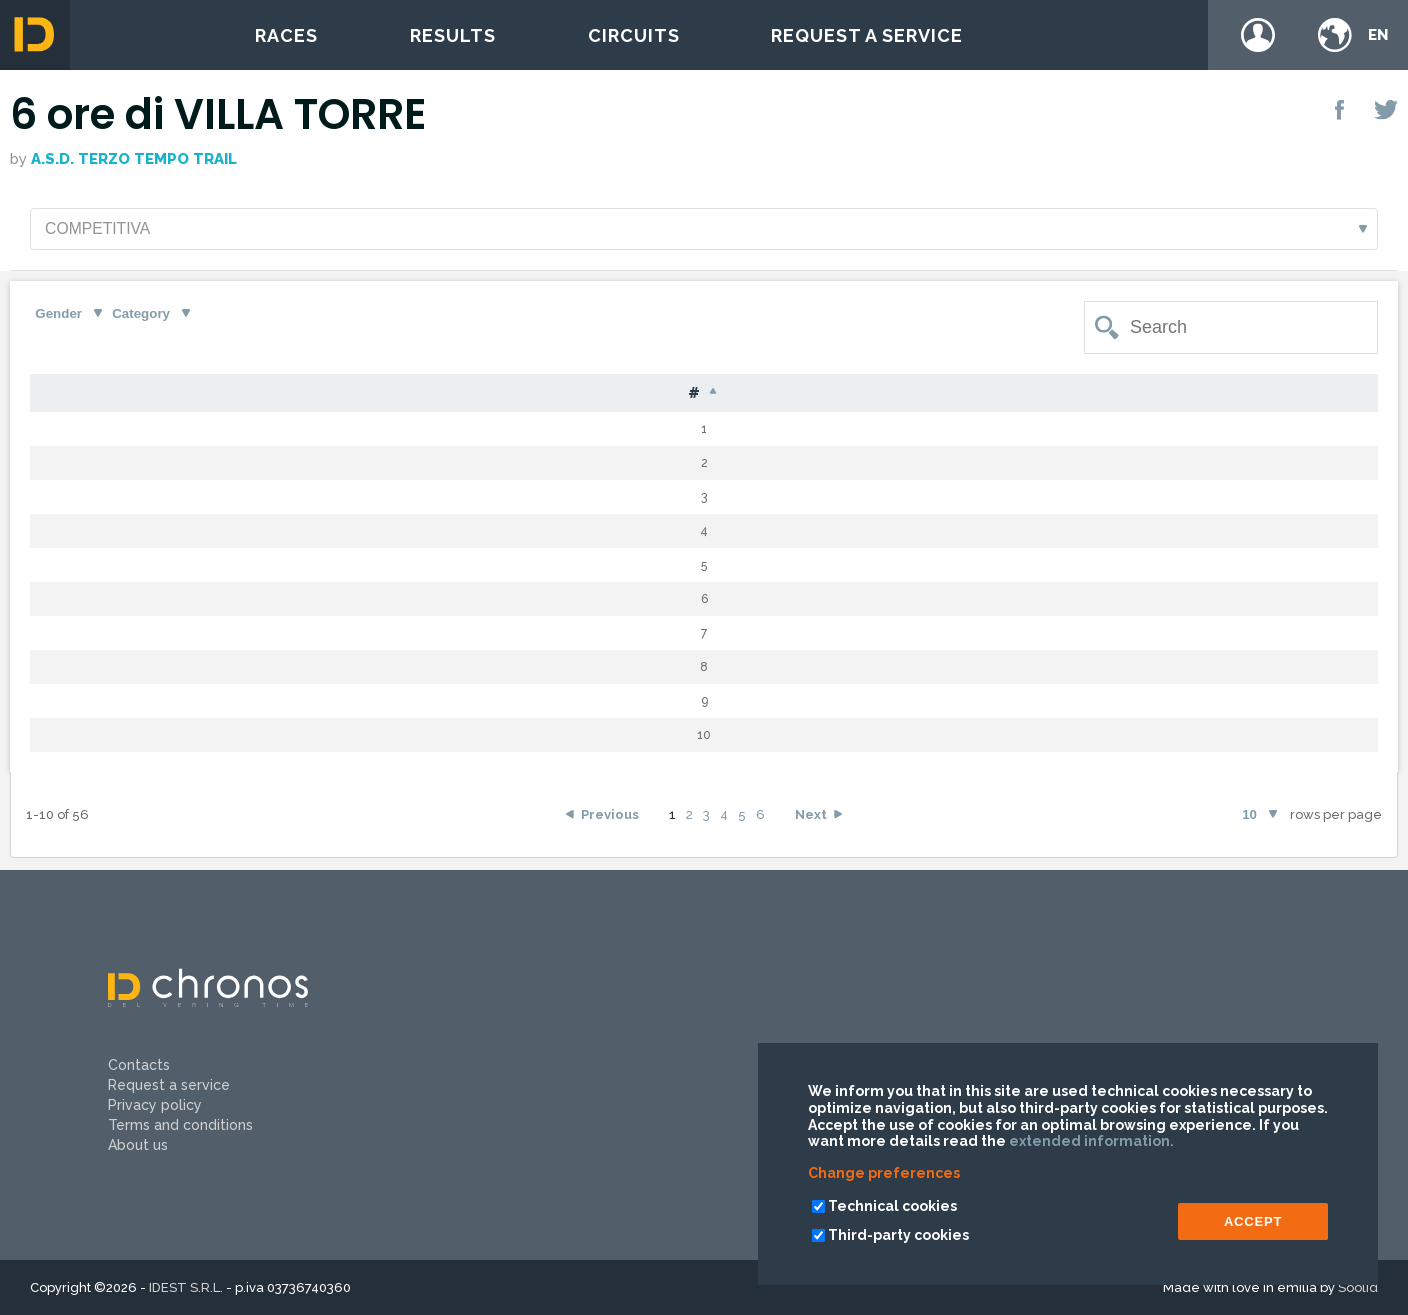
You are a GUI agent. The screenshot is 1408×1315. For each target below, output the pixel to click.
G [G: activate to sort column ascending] (607, 394)
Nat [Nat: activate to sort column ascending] (522, 394)
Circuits (634, 35)
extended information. (1091, 1141)
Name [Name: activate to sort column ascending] (413, 394)
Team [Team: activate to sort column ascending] (1231, 394)
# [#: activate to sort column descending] (67, 395)
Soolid (1358, 1287)
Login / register (1258, 35)
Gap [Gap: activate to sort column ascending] (902, 394)
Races (286, 35)
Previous (610, 816)
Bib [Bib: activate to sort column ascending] (151, 394)
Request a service (867, 35)
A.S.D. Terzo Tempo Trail (134, 159)
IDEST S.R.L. (186, 1287)
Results (453, 35)
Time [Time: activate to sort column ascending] (1020, 394)
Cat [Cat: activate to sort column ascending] (693, 394)
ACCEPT (1253, 1221)
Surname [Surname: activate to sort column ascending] (275, 394)
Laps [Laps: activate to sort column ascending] (797, 394)
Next (811, 816)
